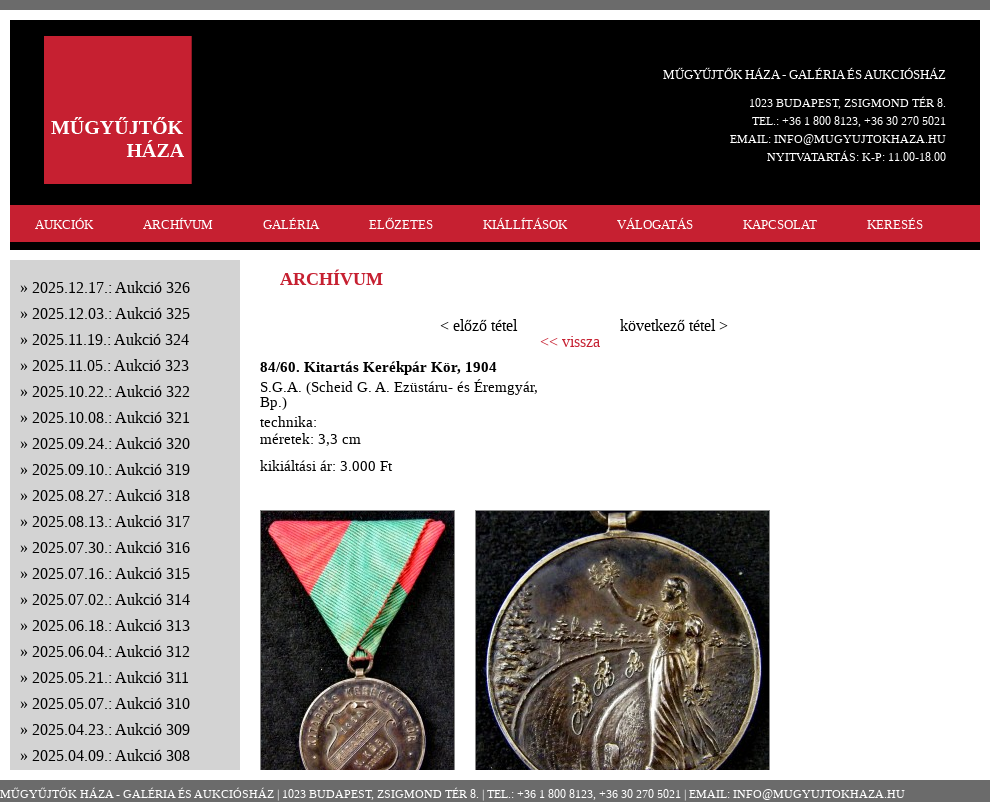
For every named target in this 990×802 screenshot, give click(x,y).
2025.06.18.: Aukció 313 (111, 625)
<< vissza (570, 342)
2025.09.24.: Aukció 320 (111, 443)
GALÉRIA (291, 224)
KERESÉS (895, 224)
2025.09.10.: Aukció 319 (111, 469)
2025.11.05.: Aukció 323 (110, 365)
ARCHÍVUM (178, 224)
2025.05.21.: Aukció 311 (110, 677)
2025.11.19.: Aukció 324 (110, 339)
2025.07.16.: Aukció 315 (111, 573)
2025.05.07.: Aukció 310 (111, 703)
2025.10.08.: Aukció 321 (111, 417)
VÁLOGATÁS (655, 224)
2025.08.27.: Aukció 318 (111, 495)
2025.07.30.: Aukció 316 (111, 547)
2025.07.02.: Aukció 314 (111, 599)
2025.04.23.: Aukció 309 (111, 729)
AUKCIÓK (64, 224)
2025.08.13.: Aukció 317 (111, 521)
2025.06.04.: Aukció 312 (111, 651)
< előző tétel (478, 325)
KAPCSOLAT (780, 224)
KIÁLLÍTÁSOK (525, 224)
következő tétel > (674, 325)
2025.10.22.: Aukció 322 (111, 391)
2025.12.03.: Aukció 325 (111, 313)
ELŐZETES (401, 224)
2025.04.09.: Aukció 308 (111, 755)
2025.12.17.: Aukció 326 (111, 287)
